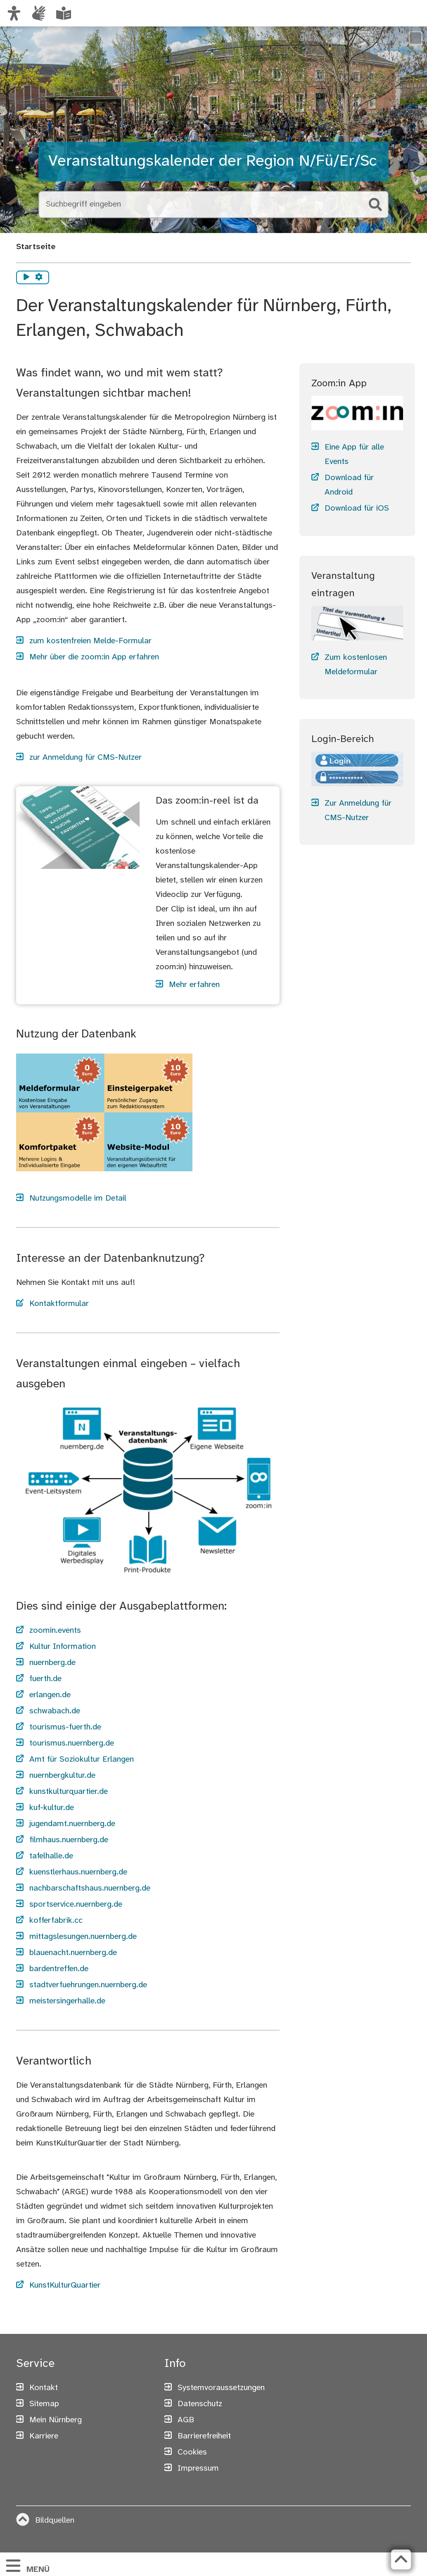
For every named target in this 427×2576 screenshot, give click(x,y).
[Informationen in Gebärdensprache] (39, 13)
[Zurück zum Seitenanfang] (401, 2559)
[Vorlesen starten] (26, 277)
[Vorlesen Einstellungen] (39, 277)
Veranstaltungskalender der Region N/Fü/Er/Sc (212, 161)
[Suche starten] (375, 204)
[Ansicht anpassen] (14, 13)
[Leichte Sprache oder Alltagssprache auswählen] (63, 13)
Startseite (35, 247)
